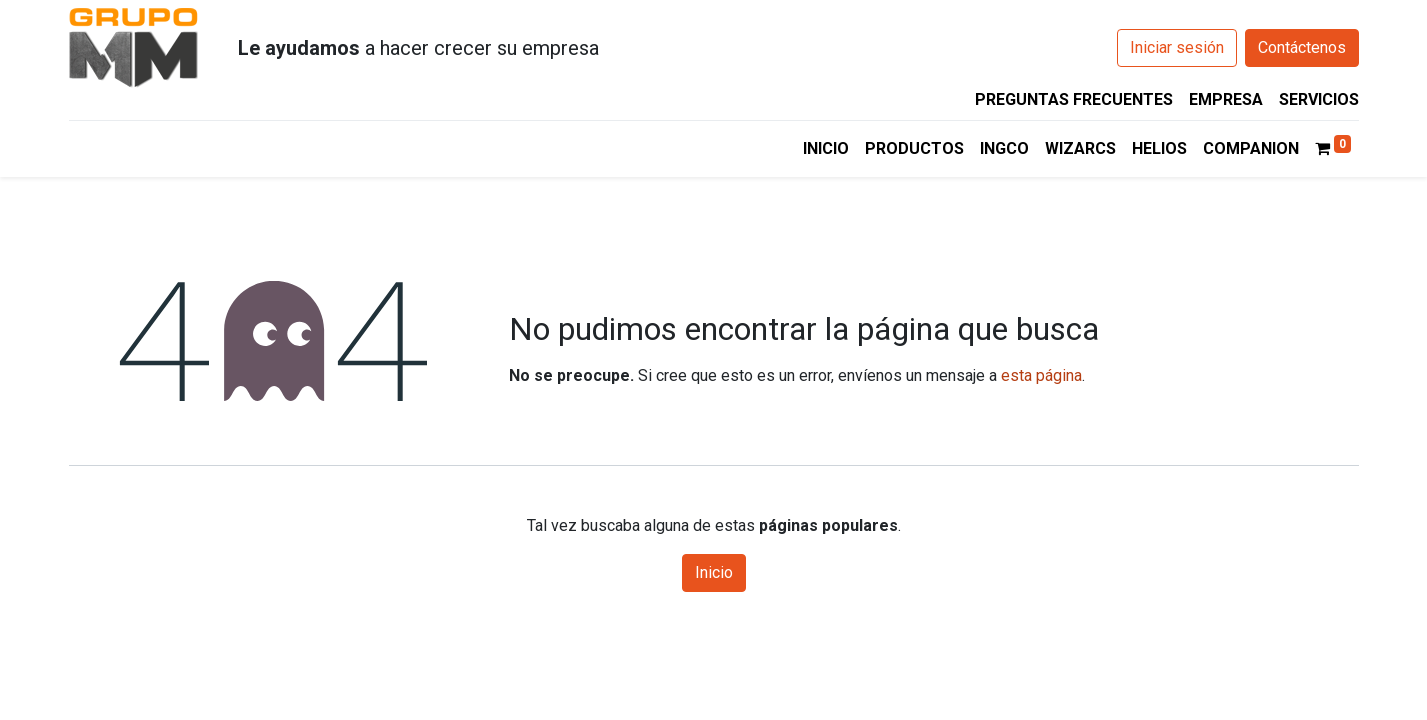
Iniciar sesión (1177, 47)
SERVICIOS (1319, 99)
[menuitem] (826, 149)
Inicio (714, 572)
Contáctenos (1302, 47)
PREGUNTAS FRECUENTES (1074, 99)
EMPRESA (1226, 99)
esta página (1041, 375)
